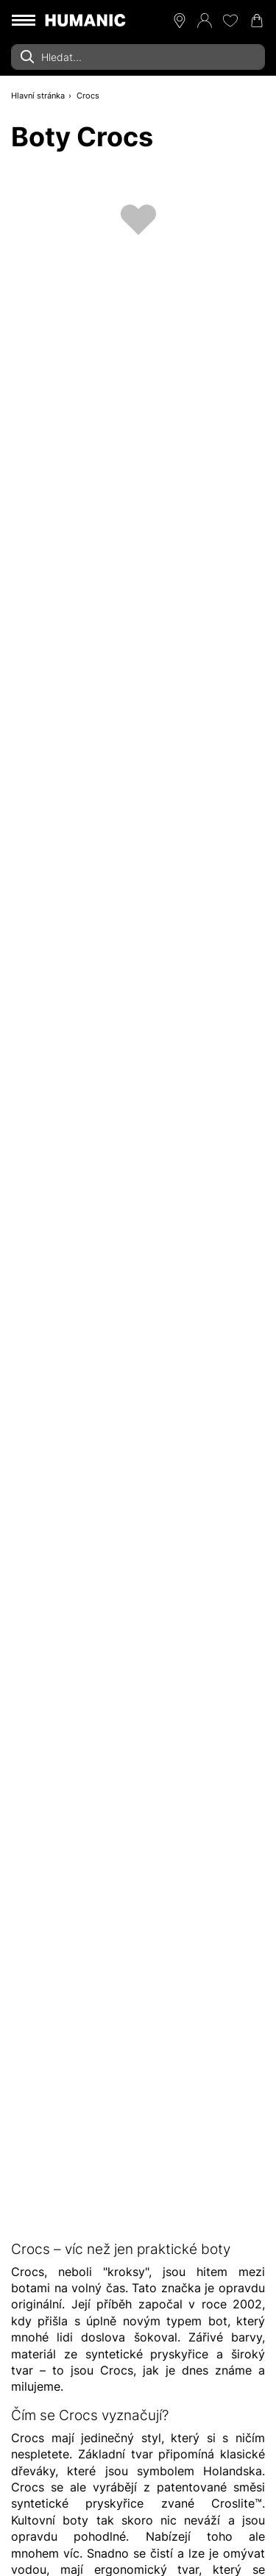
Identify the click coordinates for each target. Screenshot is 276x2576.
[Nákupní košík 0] (257, 20)
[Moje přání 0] (230, 20)
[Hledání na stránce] (138, 57)
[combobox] (138, 57)
